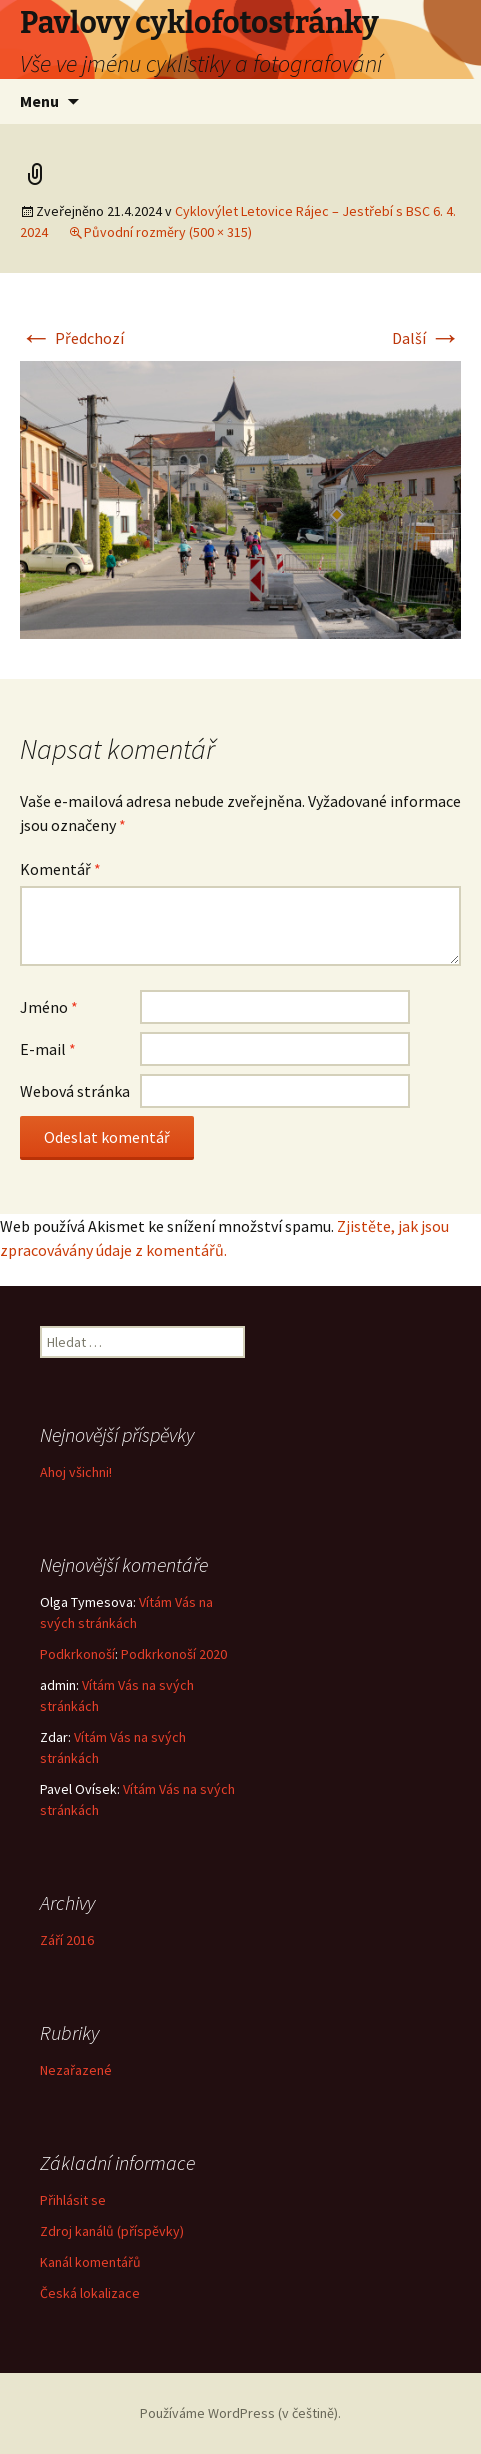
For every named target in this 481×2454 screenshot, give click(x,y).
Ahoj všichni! (76, 1472)
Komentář (60, 869)
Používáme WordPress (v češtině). (240, 2413)
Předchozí (72, 338)
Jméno (49, 1007)
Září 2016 (67, 1940)
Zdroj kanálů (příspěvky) (112, 2231)
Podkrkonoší (77, 1654)
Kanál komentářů (90, 2262)
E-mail (48, 1049)
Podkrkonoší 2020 (174, 1654)
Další (426, 338)
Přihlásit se (73, 2200)
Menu (39, 101)
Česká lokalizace (90, 2293)
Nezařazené (76, 2070)
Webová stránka (75, 1091)
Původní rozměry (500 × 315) (168, 232)
